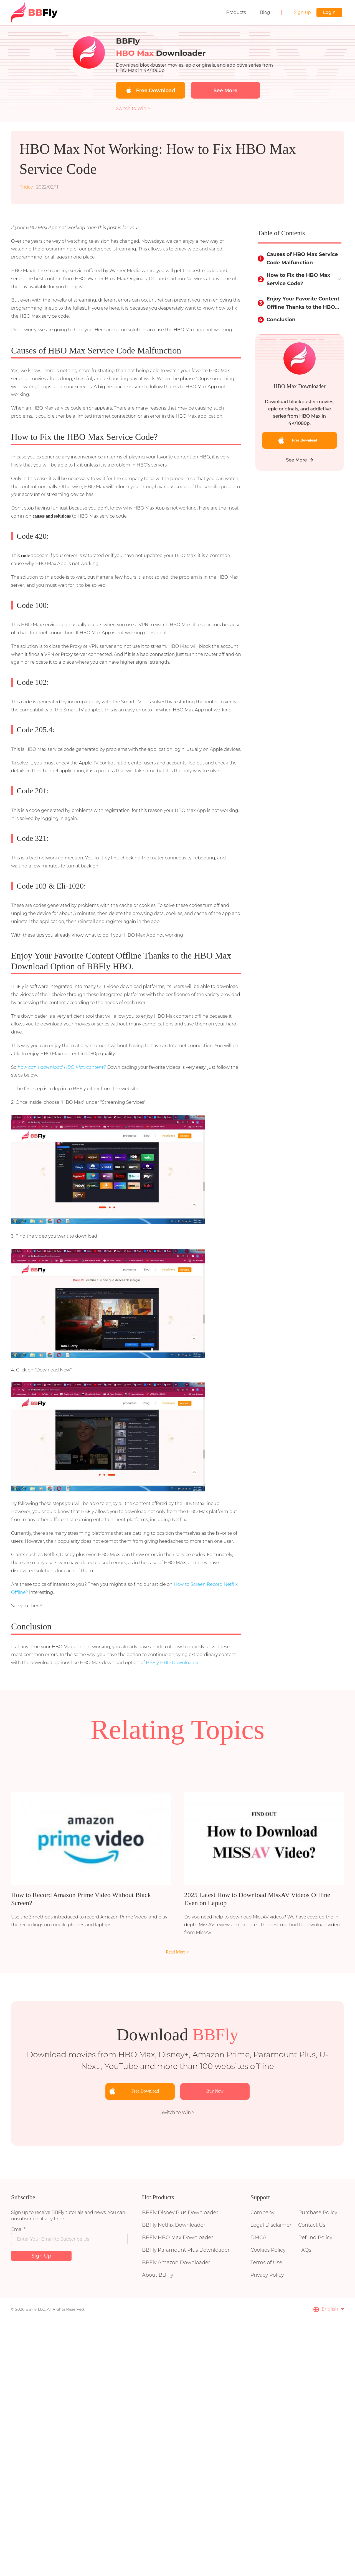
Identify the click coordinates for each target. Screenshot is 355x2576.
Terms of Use (266, 2262)
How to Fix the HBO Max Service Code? (298, 279)
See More (299, 460)
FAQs (304, 2250)
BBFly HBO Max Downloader (177, 2237)
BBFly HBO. (110, 966)
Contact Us (311, 2225)
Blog (265, 12)
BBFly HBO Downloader (172, 1662)
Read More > (177, 1952)
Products (236, 12)
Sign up (302, 12)
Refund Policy (315, 2237)
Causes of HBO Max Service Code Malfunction (302, 258)
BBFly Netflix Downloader (173, 2225)
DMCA (258, 2237)
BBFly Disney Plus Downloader (180, 2212)
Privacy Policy (267, 2275)
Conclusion (281, 320)
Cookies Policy (267, 2250)
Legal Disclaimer (270, 2225)
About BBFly (157, 2275)
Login (329, 12)
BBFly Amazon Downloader (176, 2262)
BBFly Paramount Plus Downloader (186, 2250)
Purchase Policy (317, 2212)
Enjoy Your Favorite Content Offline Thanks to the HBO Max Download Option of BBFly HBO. (303, 303)
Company (262, 2212)
